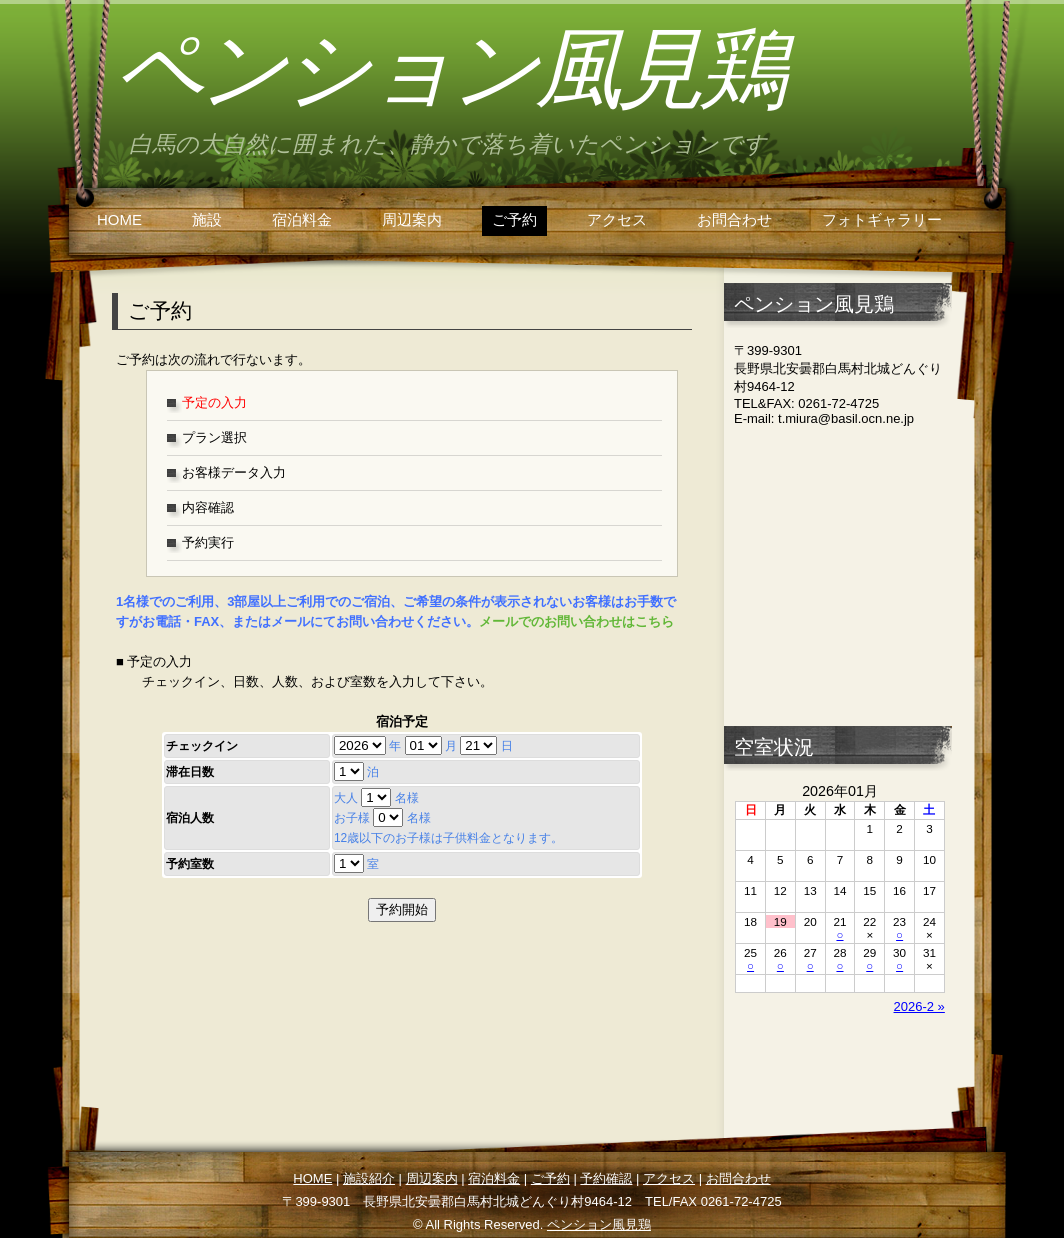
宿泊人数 (190, 818)
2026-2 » (919, 1006)
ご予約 (514, 219)
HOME (119, 219)
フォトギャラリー (882, 219)
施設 (207, 219)
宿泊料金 (302, 219)
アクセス (617, 219)
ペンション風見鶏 (448, 69)
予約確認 (606, 1178)
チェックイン (202, 746)
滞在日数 (190, 772)
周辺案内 (412, 219)
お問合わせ (734, 219)
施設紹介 (369, 1178)
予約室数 (190, 864)
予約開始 (402, 909)
